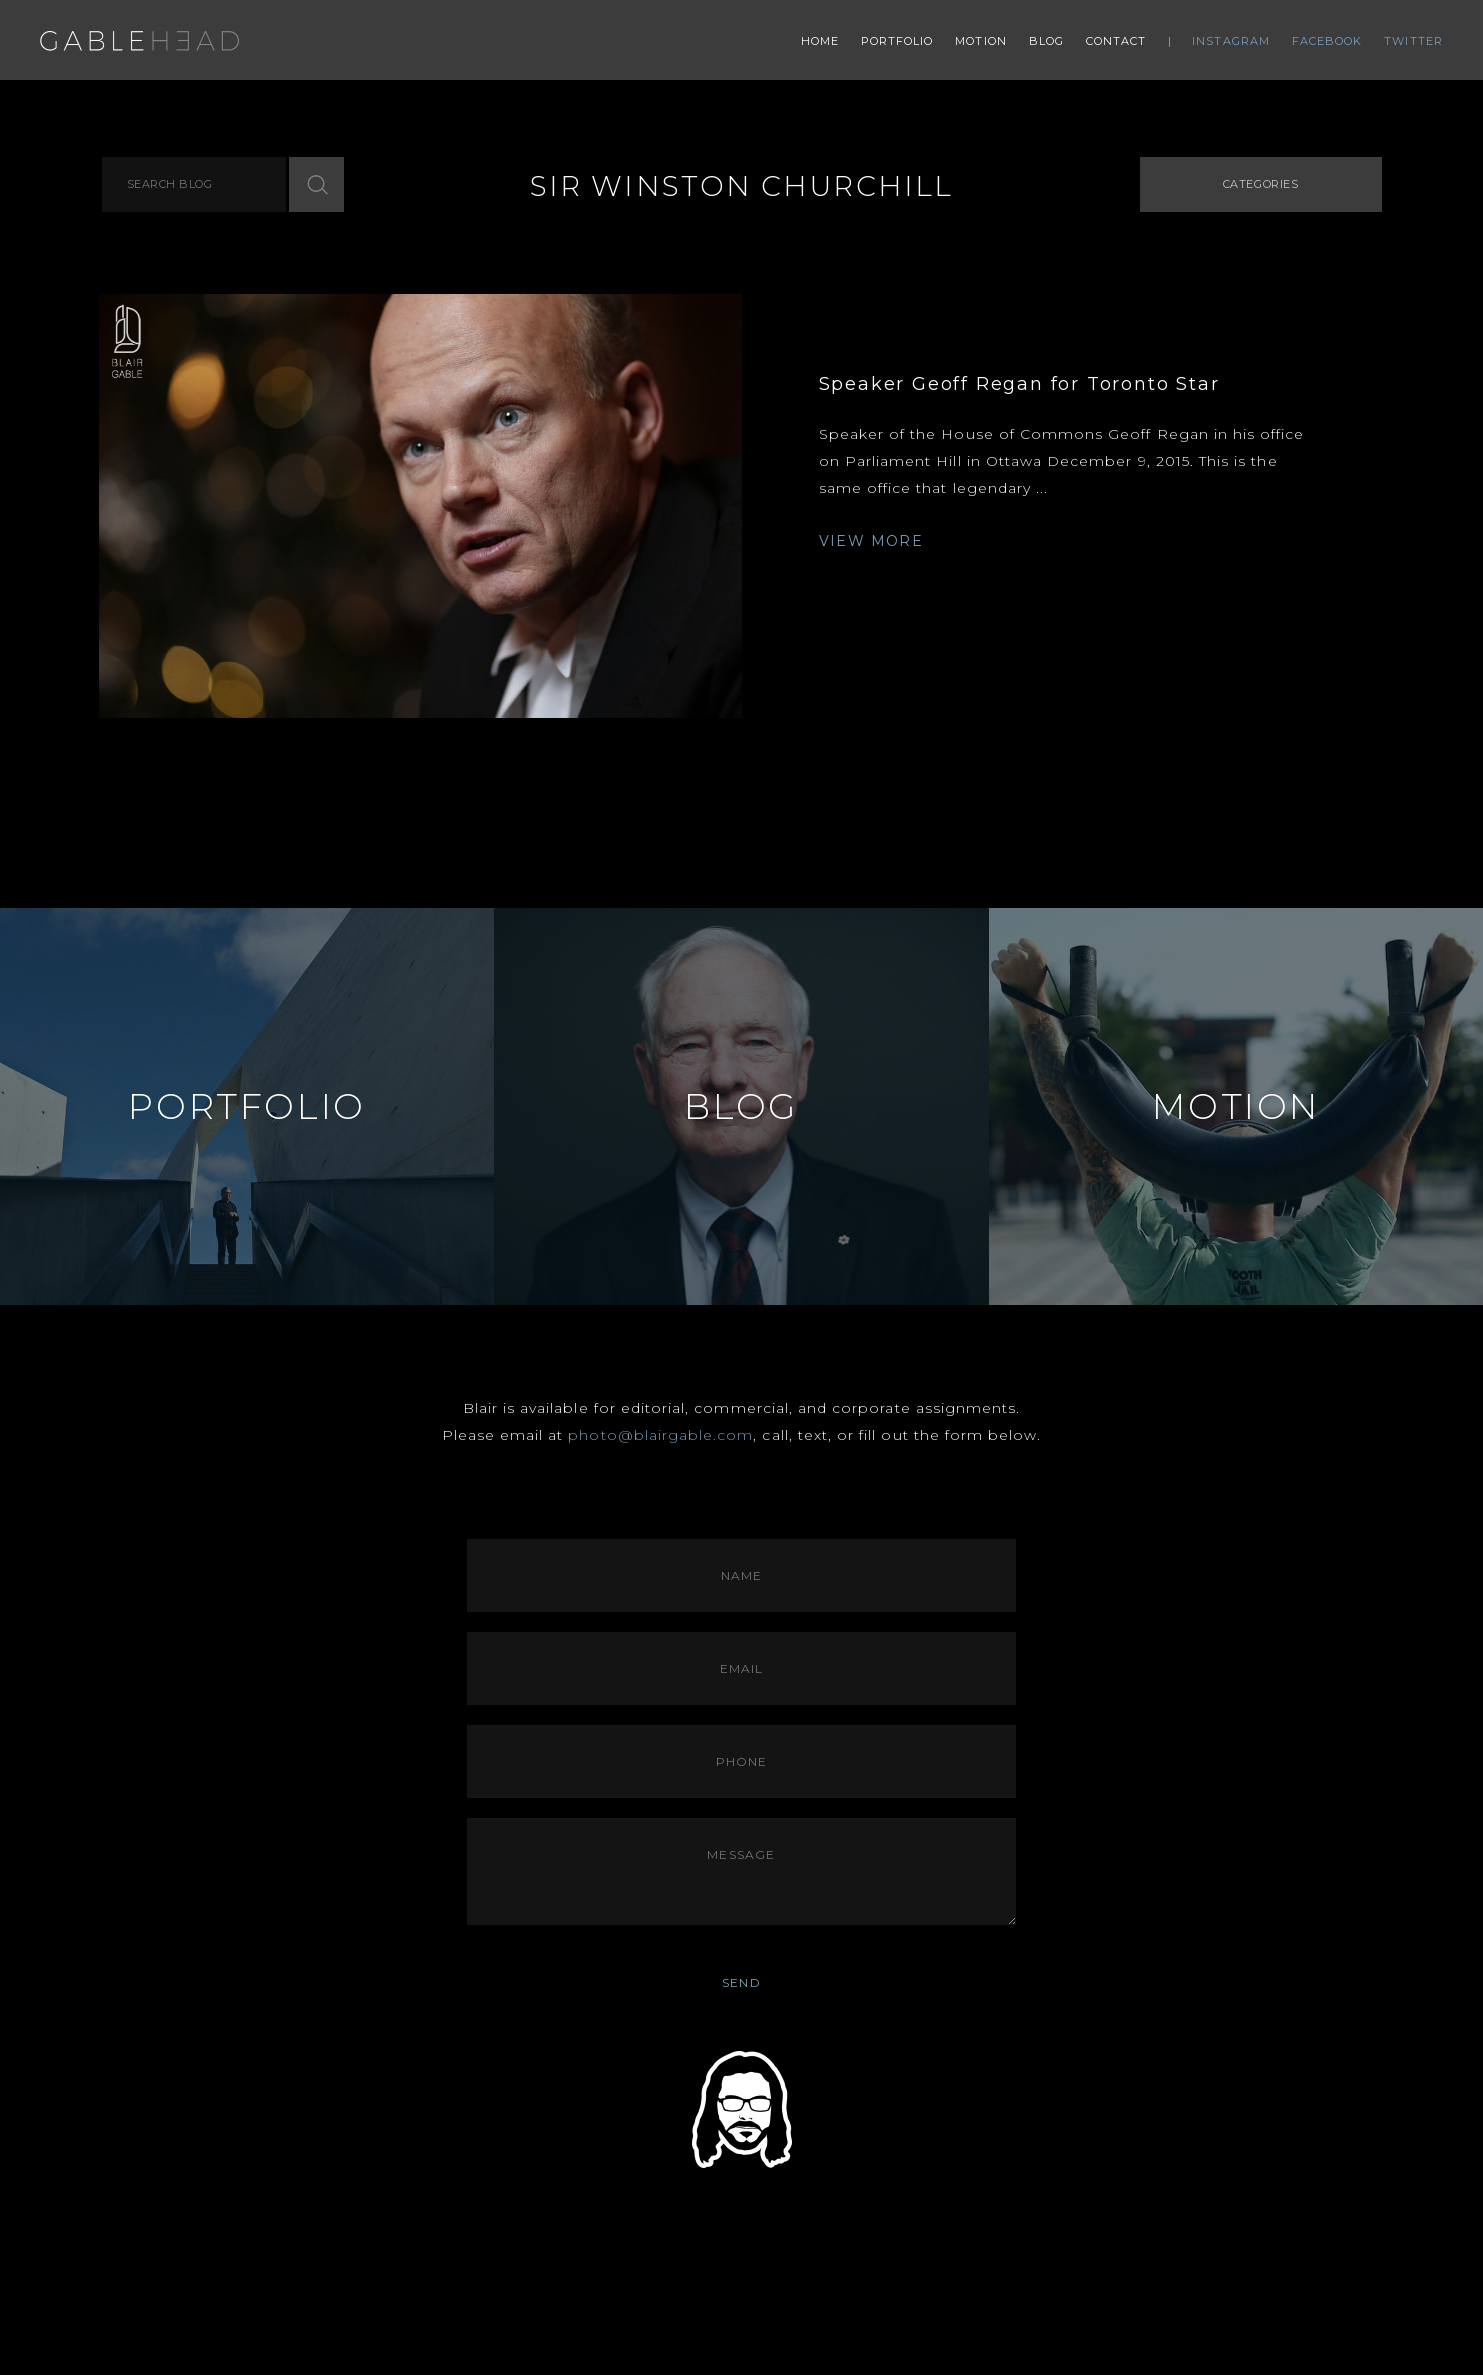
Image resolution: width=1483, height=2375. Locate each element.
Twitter (1413, 41)
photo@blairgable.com (660, 1435)
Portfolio (897, 41)
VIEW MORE (871, 541)
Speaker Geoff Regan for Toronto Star (1019, 384)
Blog (1046, 41)
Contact (1116, 41)
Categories (1261, 184)
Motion (981, 41)
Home (820, 41)
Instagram (1231, 41)
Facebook (1327, 41)
